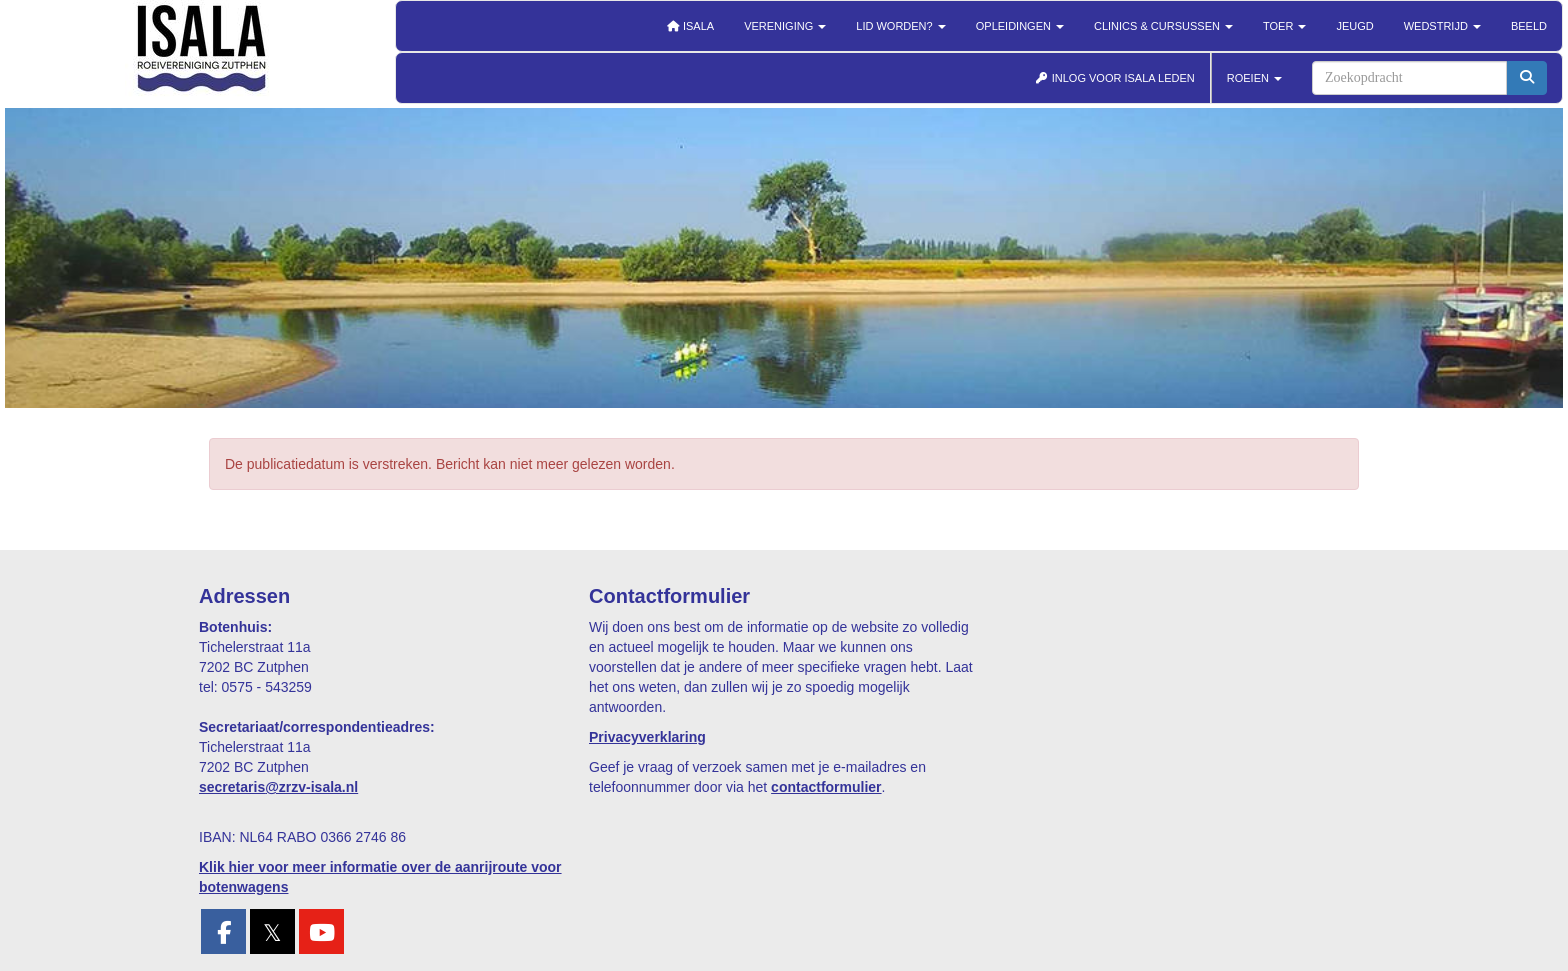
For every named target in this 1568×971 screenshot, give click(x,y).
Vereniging (785, 26)
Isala (690, 26)
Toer (1284, 26)
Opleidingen (1020, 26)
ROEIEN (1254, 78)
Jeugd (1354, 26)
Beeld (1529, 26)
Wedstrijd (1442, 26)
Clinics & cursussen (1163, 26)
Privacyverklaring (647, 737)
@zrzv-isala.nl (278, 787)
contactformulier (826, 787)
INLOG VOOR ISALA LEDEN (1115, 78)
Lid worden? (900, 26)
